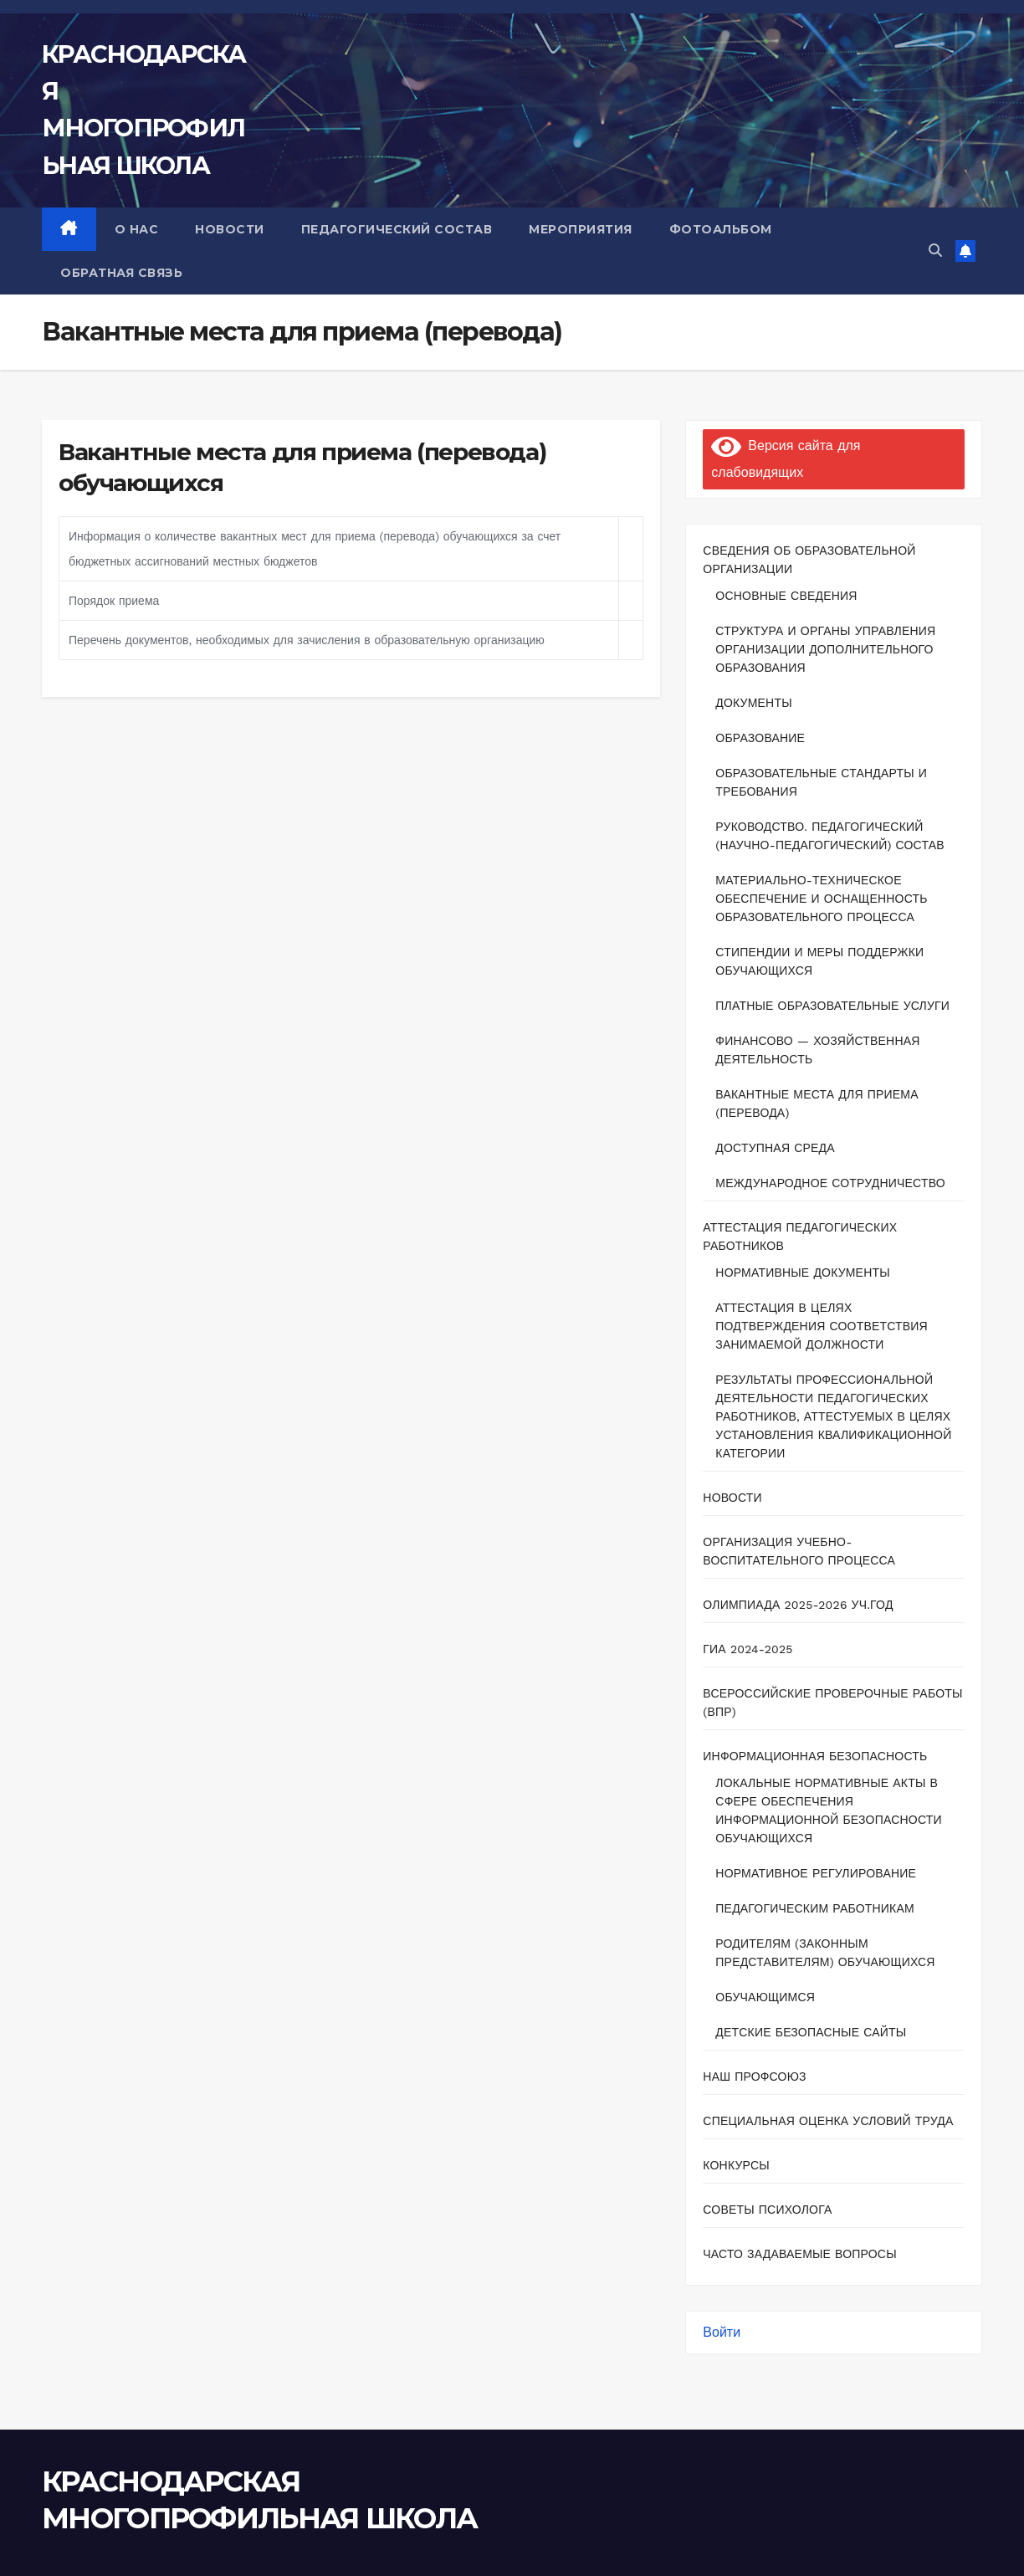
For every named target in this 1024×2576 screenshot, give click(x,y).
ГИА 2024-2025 (747, 1649)
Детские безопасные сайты (810, 2032)
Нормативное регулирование (815, 1873)
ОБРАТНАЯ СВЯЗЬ (121, 272)
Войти (721, 2332)
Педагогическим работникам (814, 1908)
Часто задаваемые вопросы (799, 2254)
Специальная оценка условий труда (828, 2121)
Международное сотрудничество (830, 1183)
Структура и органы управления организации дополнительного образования (825, 649)
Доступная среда (774, 1148)
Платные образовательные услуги (832, 1005)
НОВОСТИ (229, 229)
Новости (732, 1497)
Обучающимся (765, 1997)
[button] (935, 251)
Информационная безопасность (815, 1756)
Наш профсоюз (754, 2076)
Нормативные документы (802, 1272)
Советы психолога (767, 2209)
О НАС (137, 229)
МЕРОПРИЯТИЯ (580, 229)
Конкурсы (736, 2165)
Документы (753, 702)
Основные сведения (786, 595)
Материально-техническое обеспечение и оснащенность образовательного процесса (821, 898)
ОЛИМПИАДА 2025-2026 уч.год (798, 1604)
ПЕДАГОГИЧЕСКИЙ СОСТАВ (397, 229)
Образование (760, 738)
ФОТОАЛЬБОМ (720, 229)
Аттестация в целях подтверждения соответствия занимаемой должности (821, 1326)
